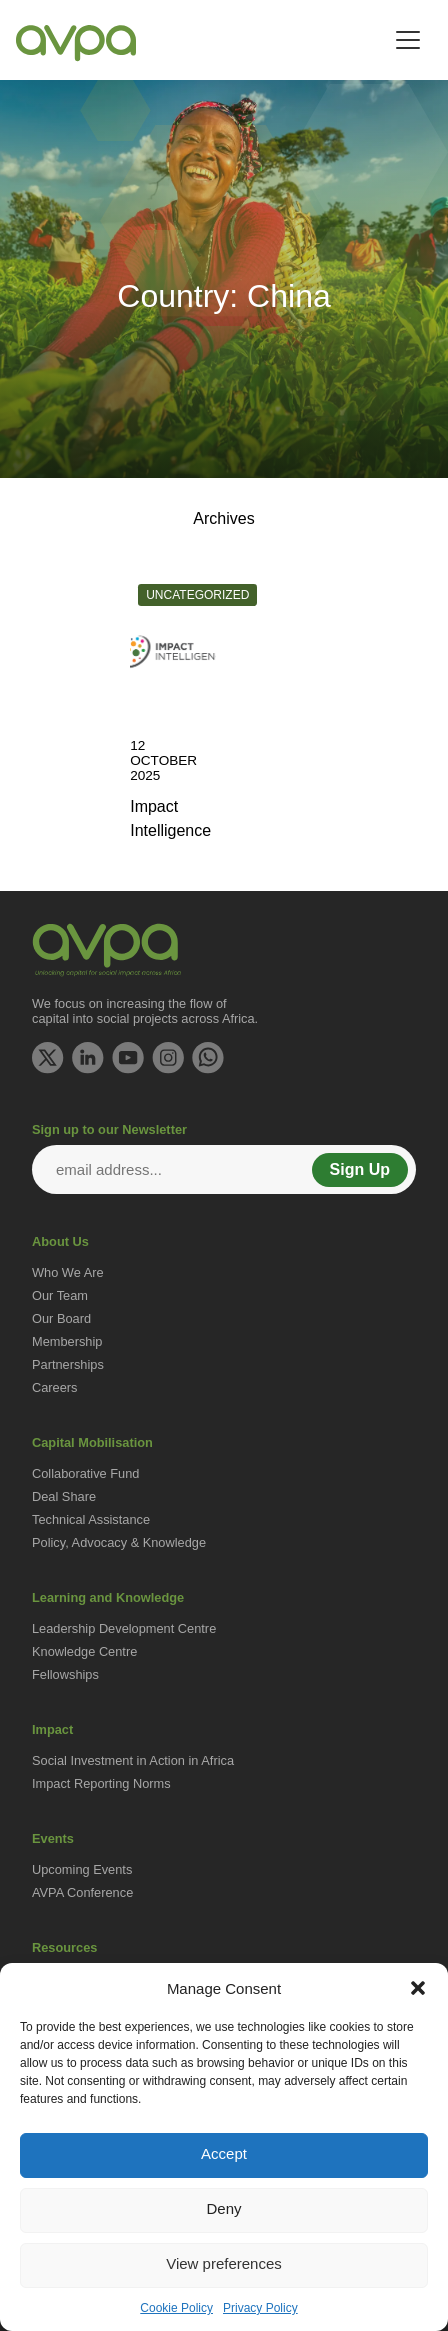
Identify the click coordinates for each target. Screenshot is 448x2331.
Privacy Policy (260, 2308)
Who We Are (68, 1272)
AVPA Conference (82, 1892)
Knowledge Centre (84, 1651)
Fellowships (65, 1674)
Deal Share (64, 1496)
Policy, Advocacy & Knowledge (119, 1542)
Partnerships (68, 1364)
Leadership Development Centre (124, 1628)
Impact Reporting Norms (101, 1783)
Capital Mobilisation (92, 1442)
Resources (64, 1947)
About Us (60, 1241)
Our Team (60, 1295)
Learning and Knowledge (108, 1597)
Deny (223, 2208)
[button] (418, 1988)
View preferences (224, 2263)
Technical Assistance (91, 1519)
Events (53, 1838)
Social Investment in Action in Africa (133, 1760)
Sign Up (360, 1169)
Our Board (61, 1318)
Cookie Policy (176, 2308)
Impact (52, 1729)
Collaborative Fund (85, 1473)
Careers (55, 1387)
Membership (67, 1341)
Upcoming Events (82, 1869)
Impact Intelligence (170, 818)
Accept (224, 2153)
